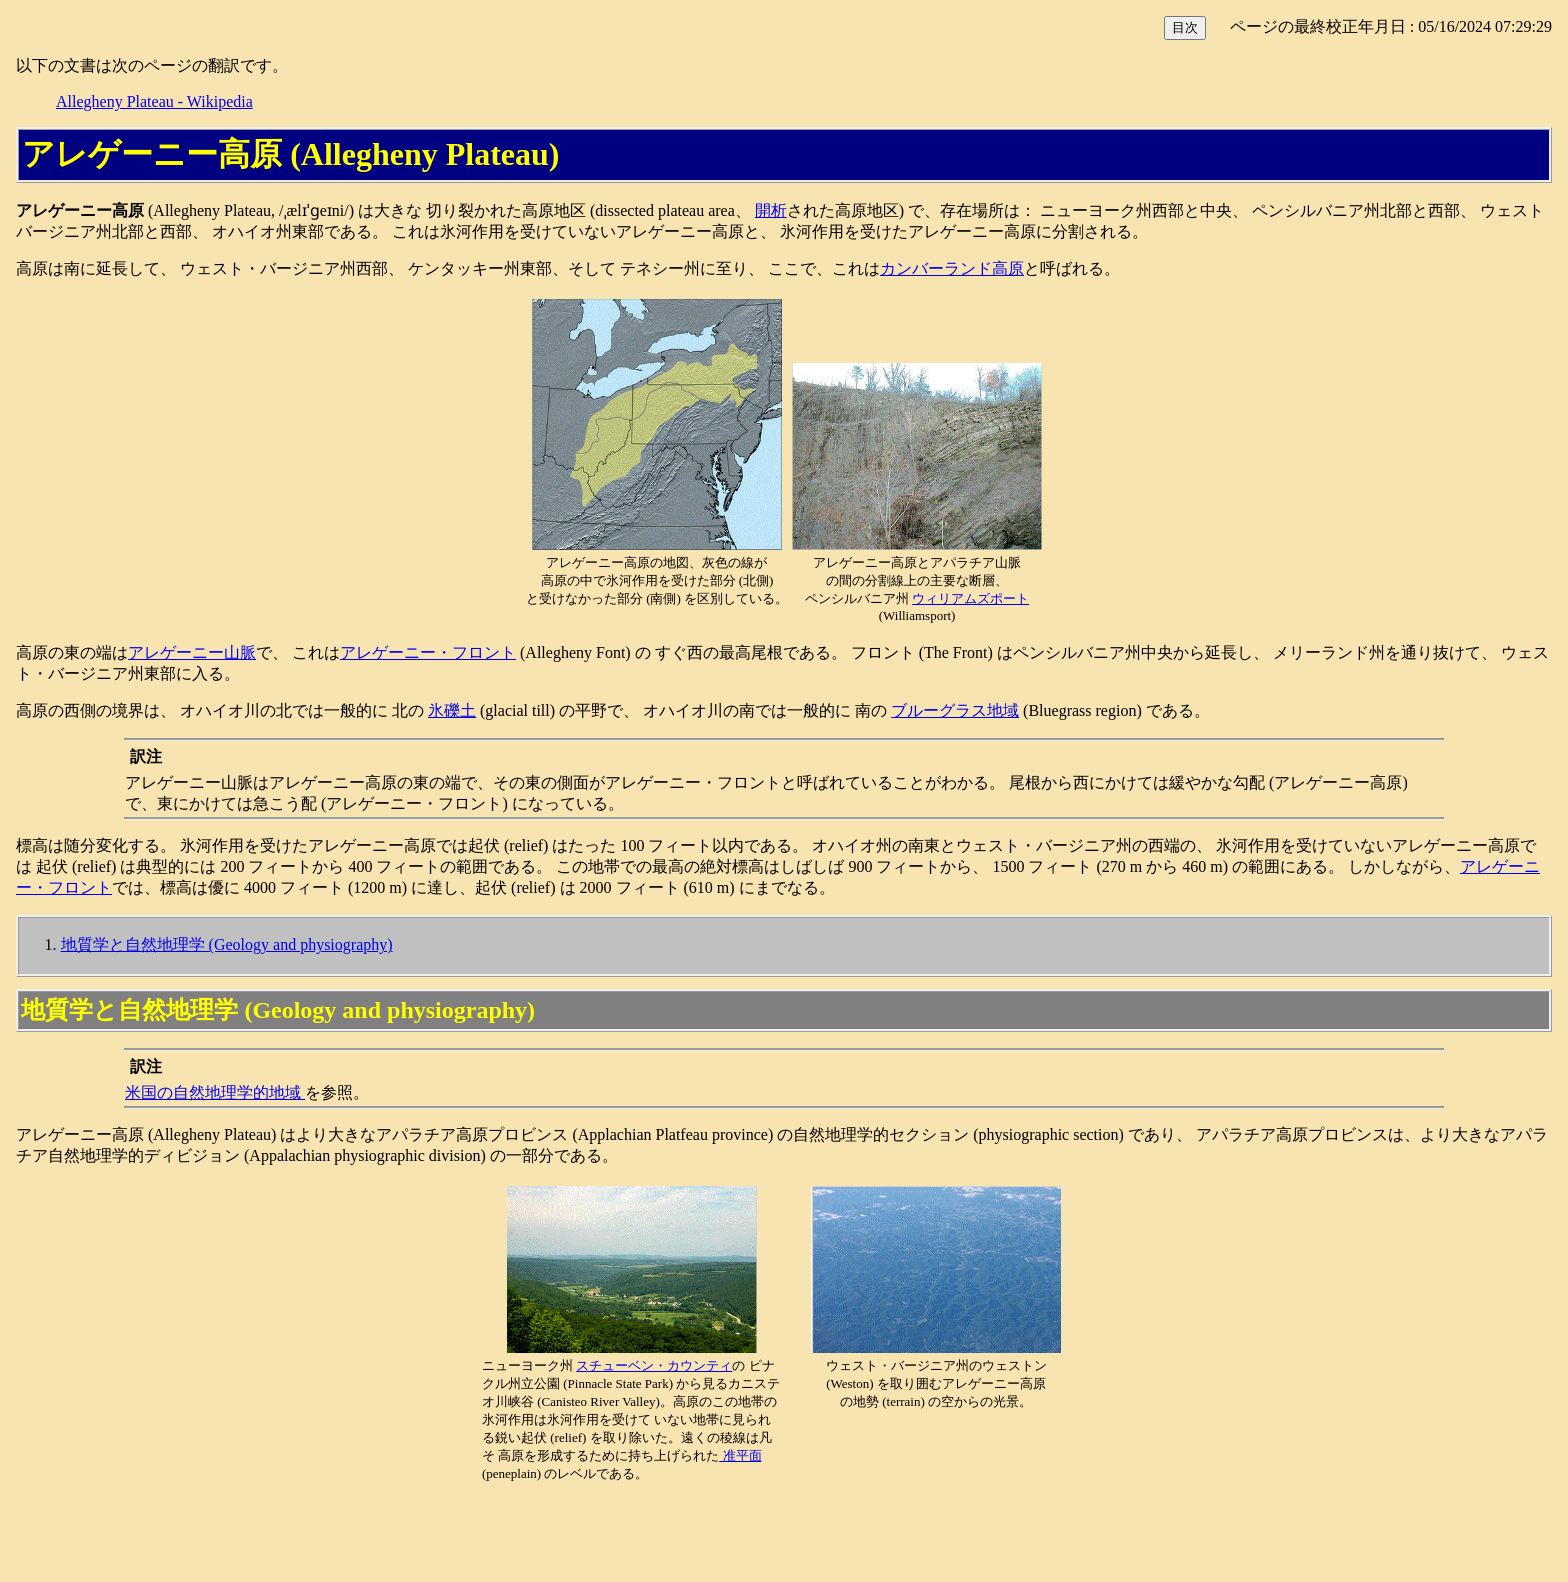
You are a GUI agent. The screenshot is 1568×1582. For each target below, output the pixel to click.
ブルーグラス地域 (955, 710)
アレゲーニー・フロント (428, 652)
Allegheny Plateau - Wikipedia (154, 101)
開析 (771, 210)
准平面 (740, 1455)
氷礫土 (452, 710)
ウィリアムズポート (970, 598)
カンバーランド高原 (952, 268)
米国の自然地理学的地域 (215, 1092)
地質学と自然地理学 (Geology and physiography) (227, 944)
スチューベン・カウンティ (654, 1365)
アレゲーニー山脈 (192, 652)
